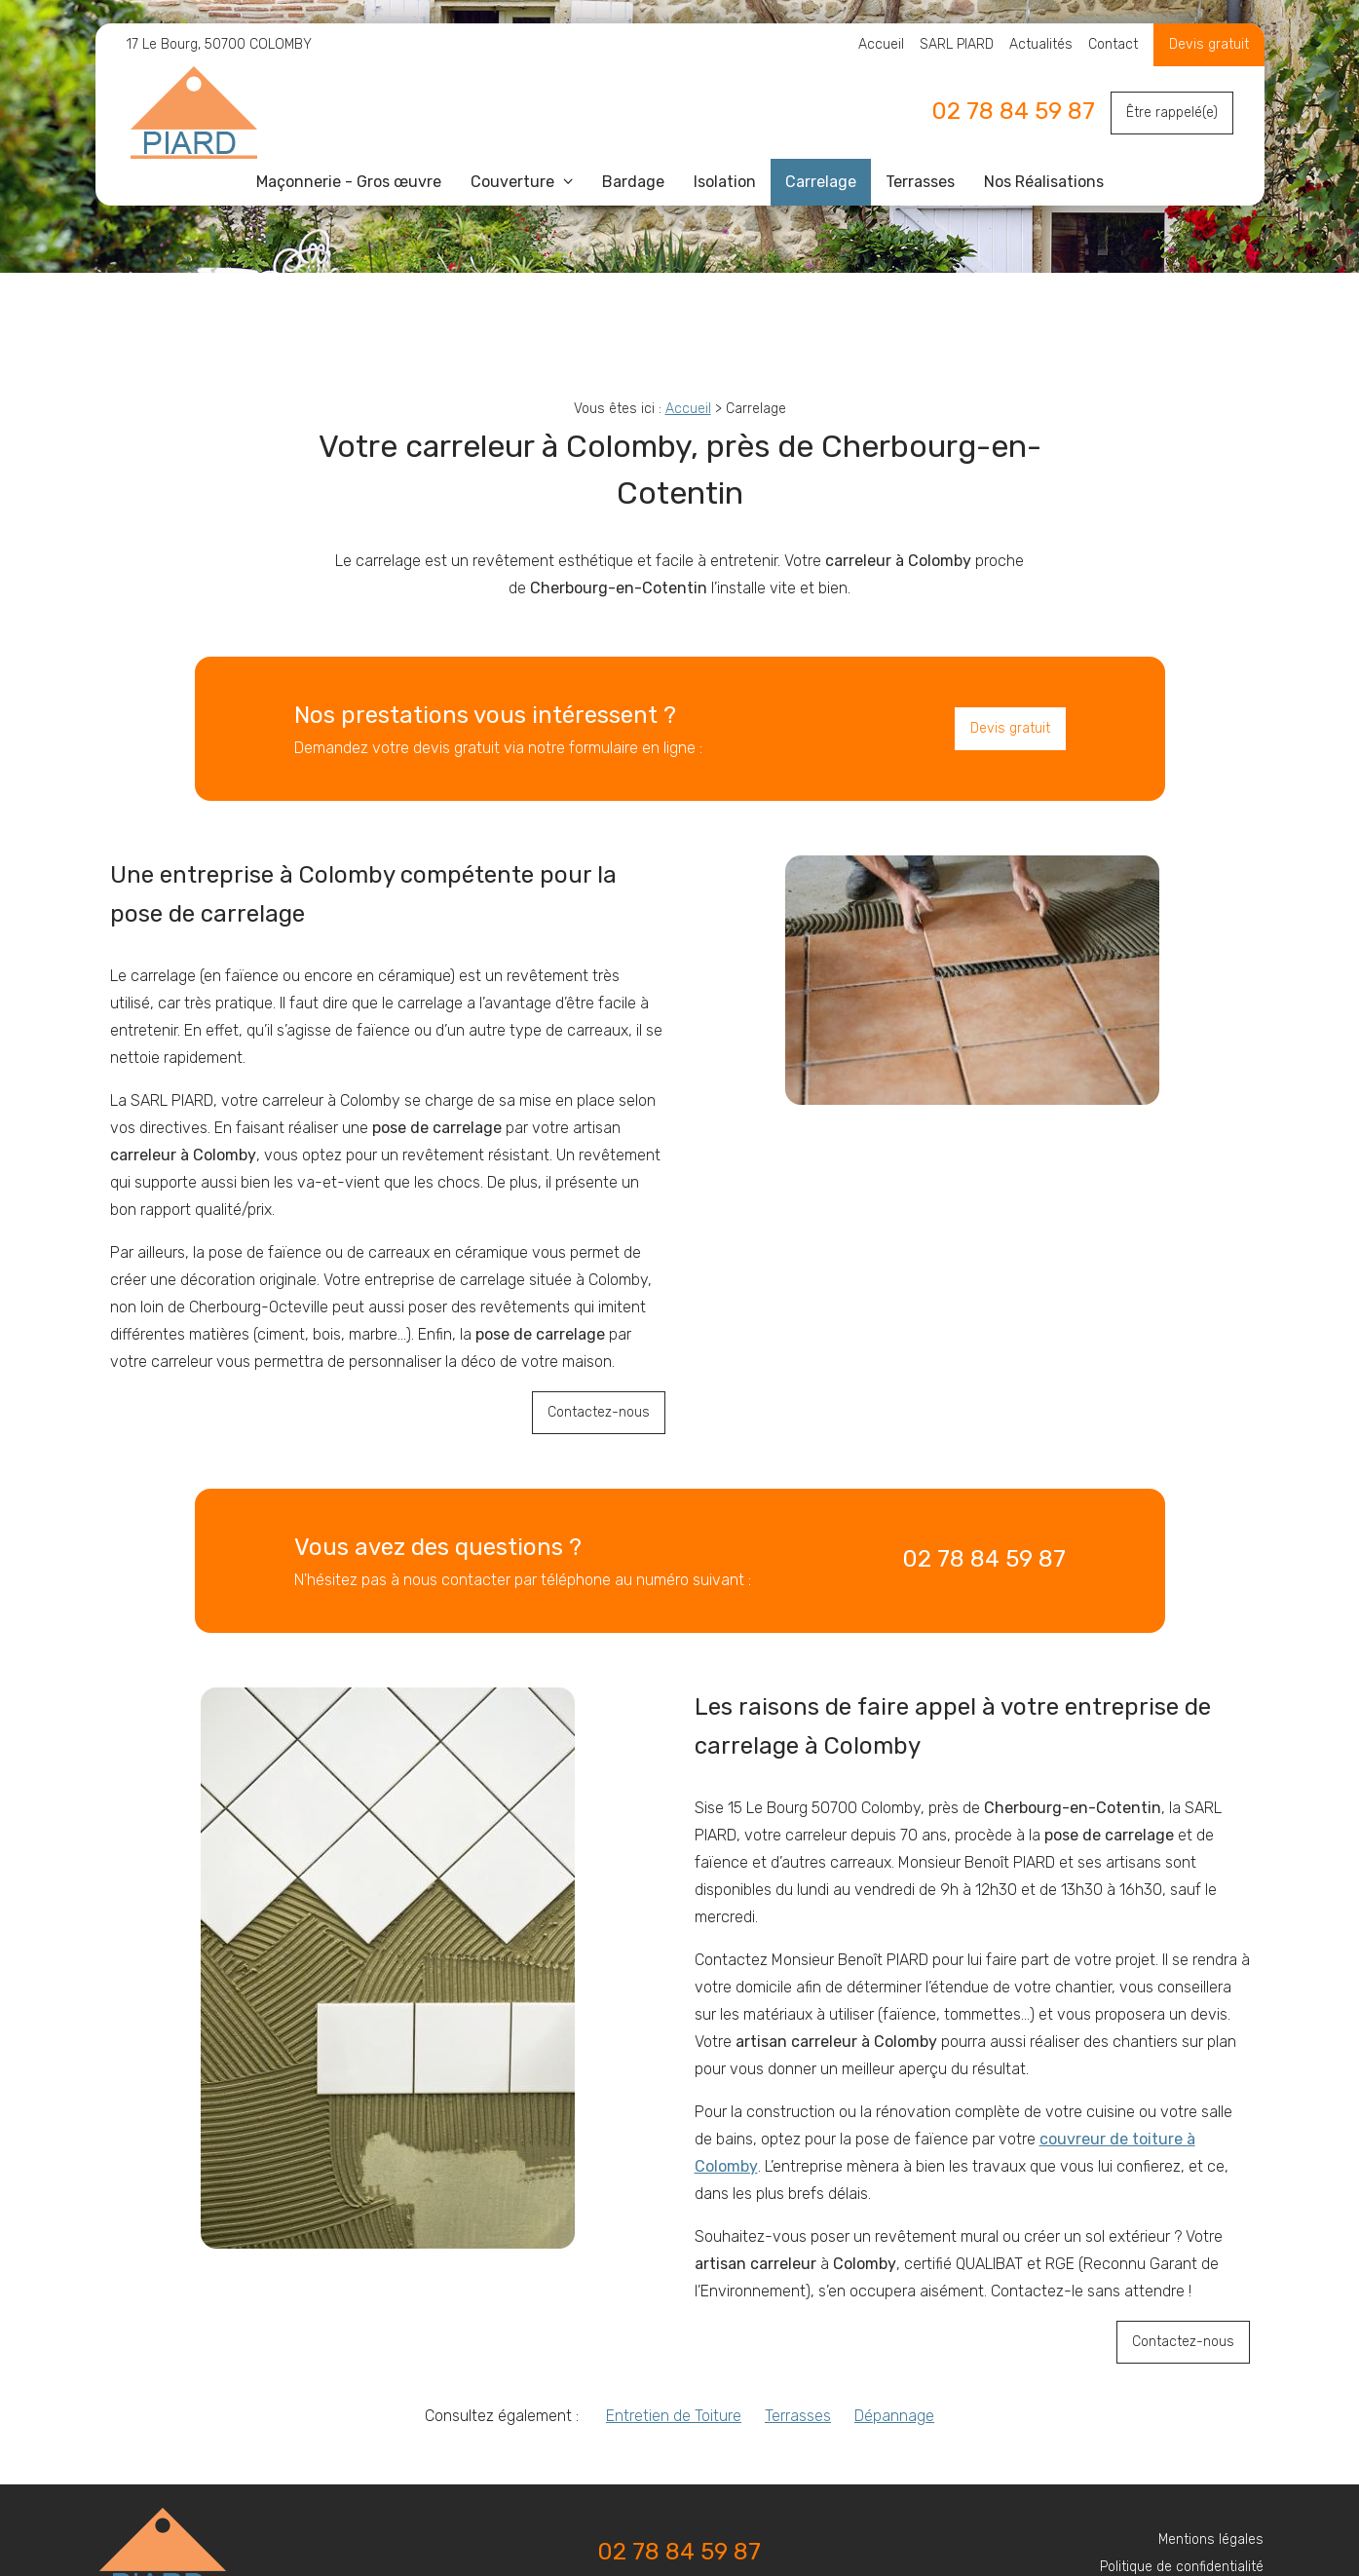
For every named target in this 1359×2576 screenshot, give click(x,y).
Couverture (514, 181)
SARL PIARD (957, 44)
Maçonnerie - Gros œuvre (348, 181)
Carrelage (820, 181)
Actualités (1041, 44)
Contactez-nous (598, 1412)
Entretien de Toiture (673, 2415)
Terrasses (920, 181)
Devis (1188, 44)
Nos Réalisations (1044, 181)
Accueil (881, 44)
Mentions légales (1211, 2539)
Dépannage (894, 2415)
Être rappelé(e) (1172, 112)
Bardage (633, 181)
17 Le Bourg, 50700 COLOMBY (219, 44)
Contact (1113, 44)
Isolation (725, 181)
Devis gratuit (1010, 728)
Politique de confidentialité (1182, 2566)
